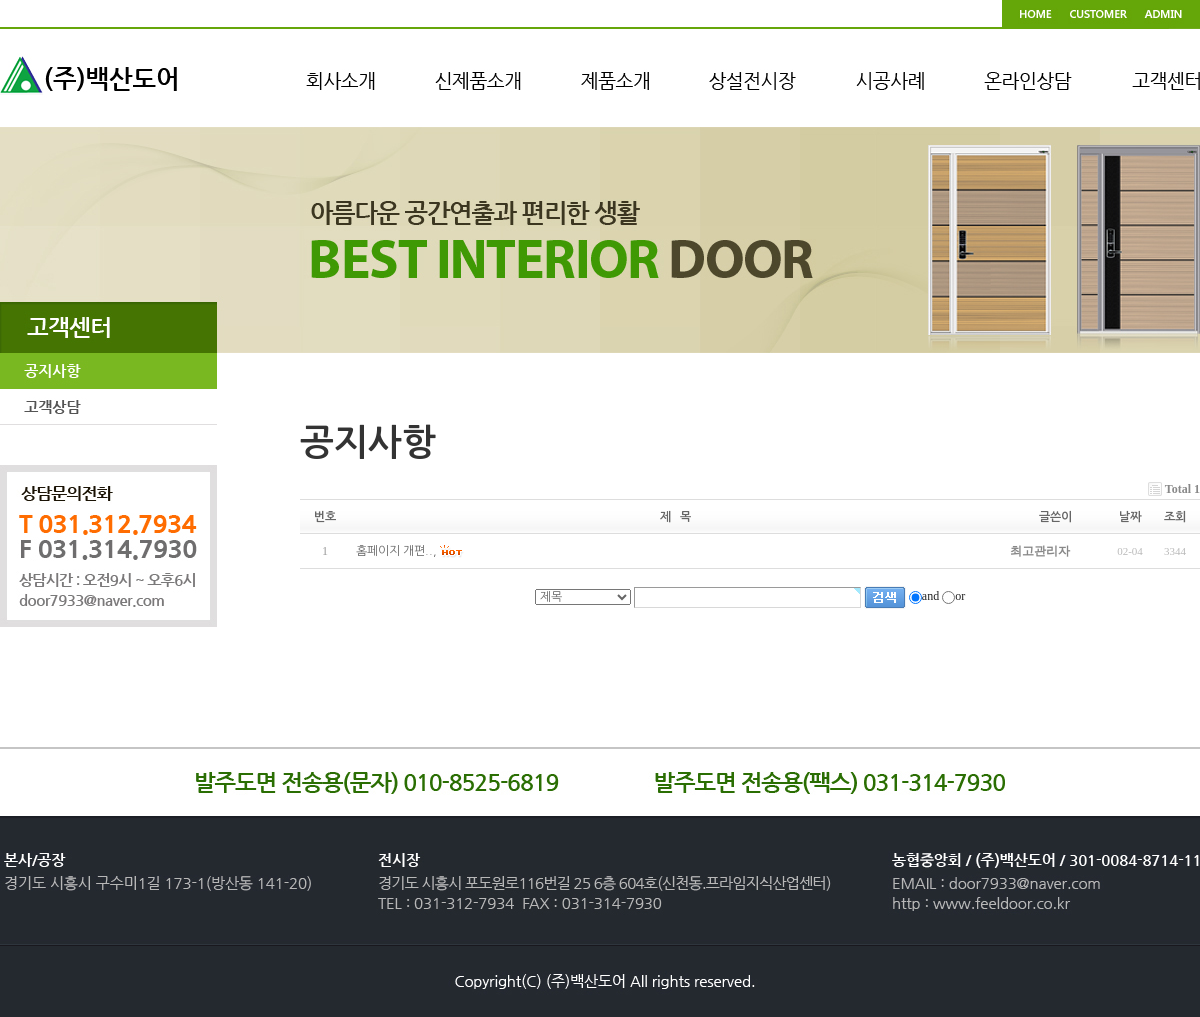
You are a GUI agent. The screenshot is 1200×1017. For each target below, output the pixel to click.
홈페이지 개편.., (396, 552)
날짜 (1130, 517)
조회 (1175, 517)
